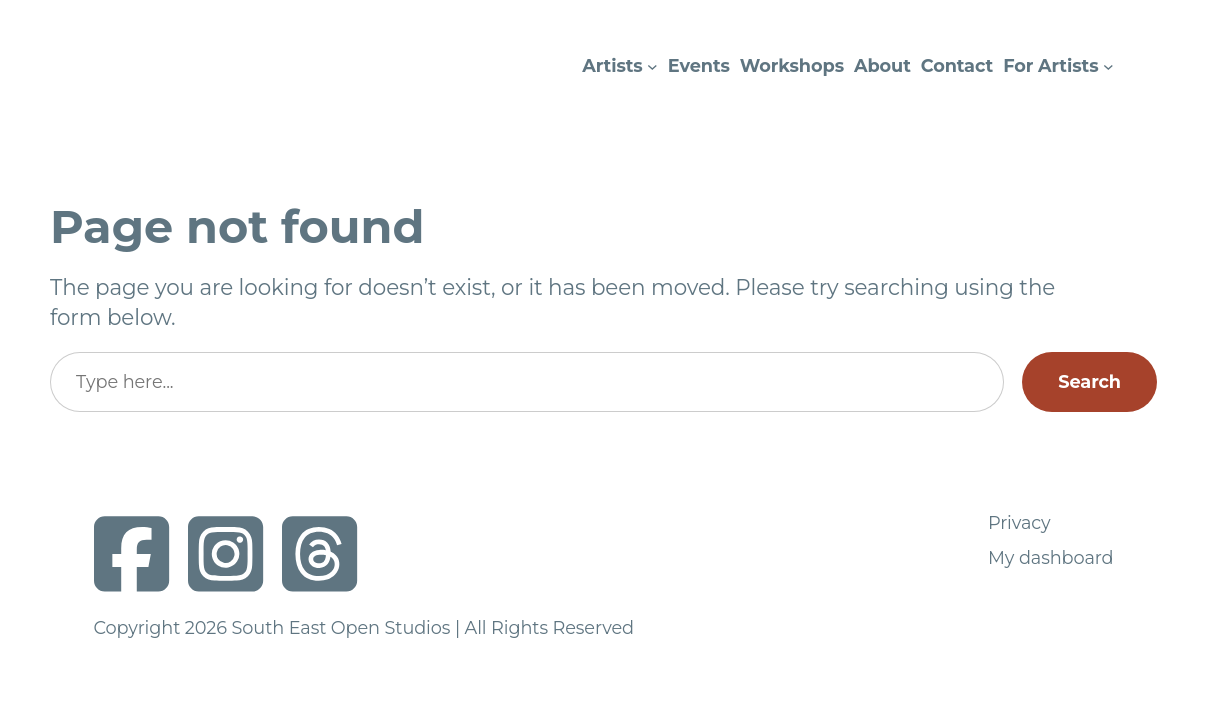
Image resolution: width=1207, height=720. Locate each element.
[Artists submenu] (652, 66)
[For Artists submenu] (1108, 66)
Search (1089, 381)
